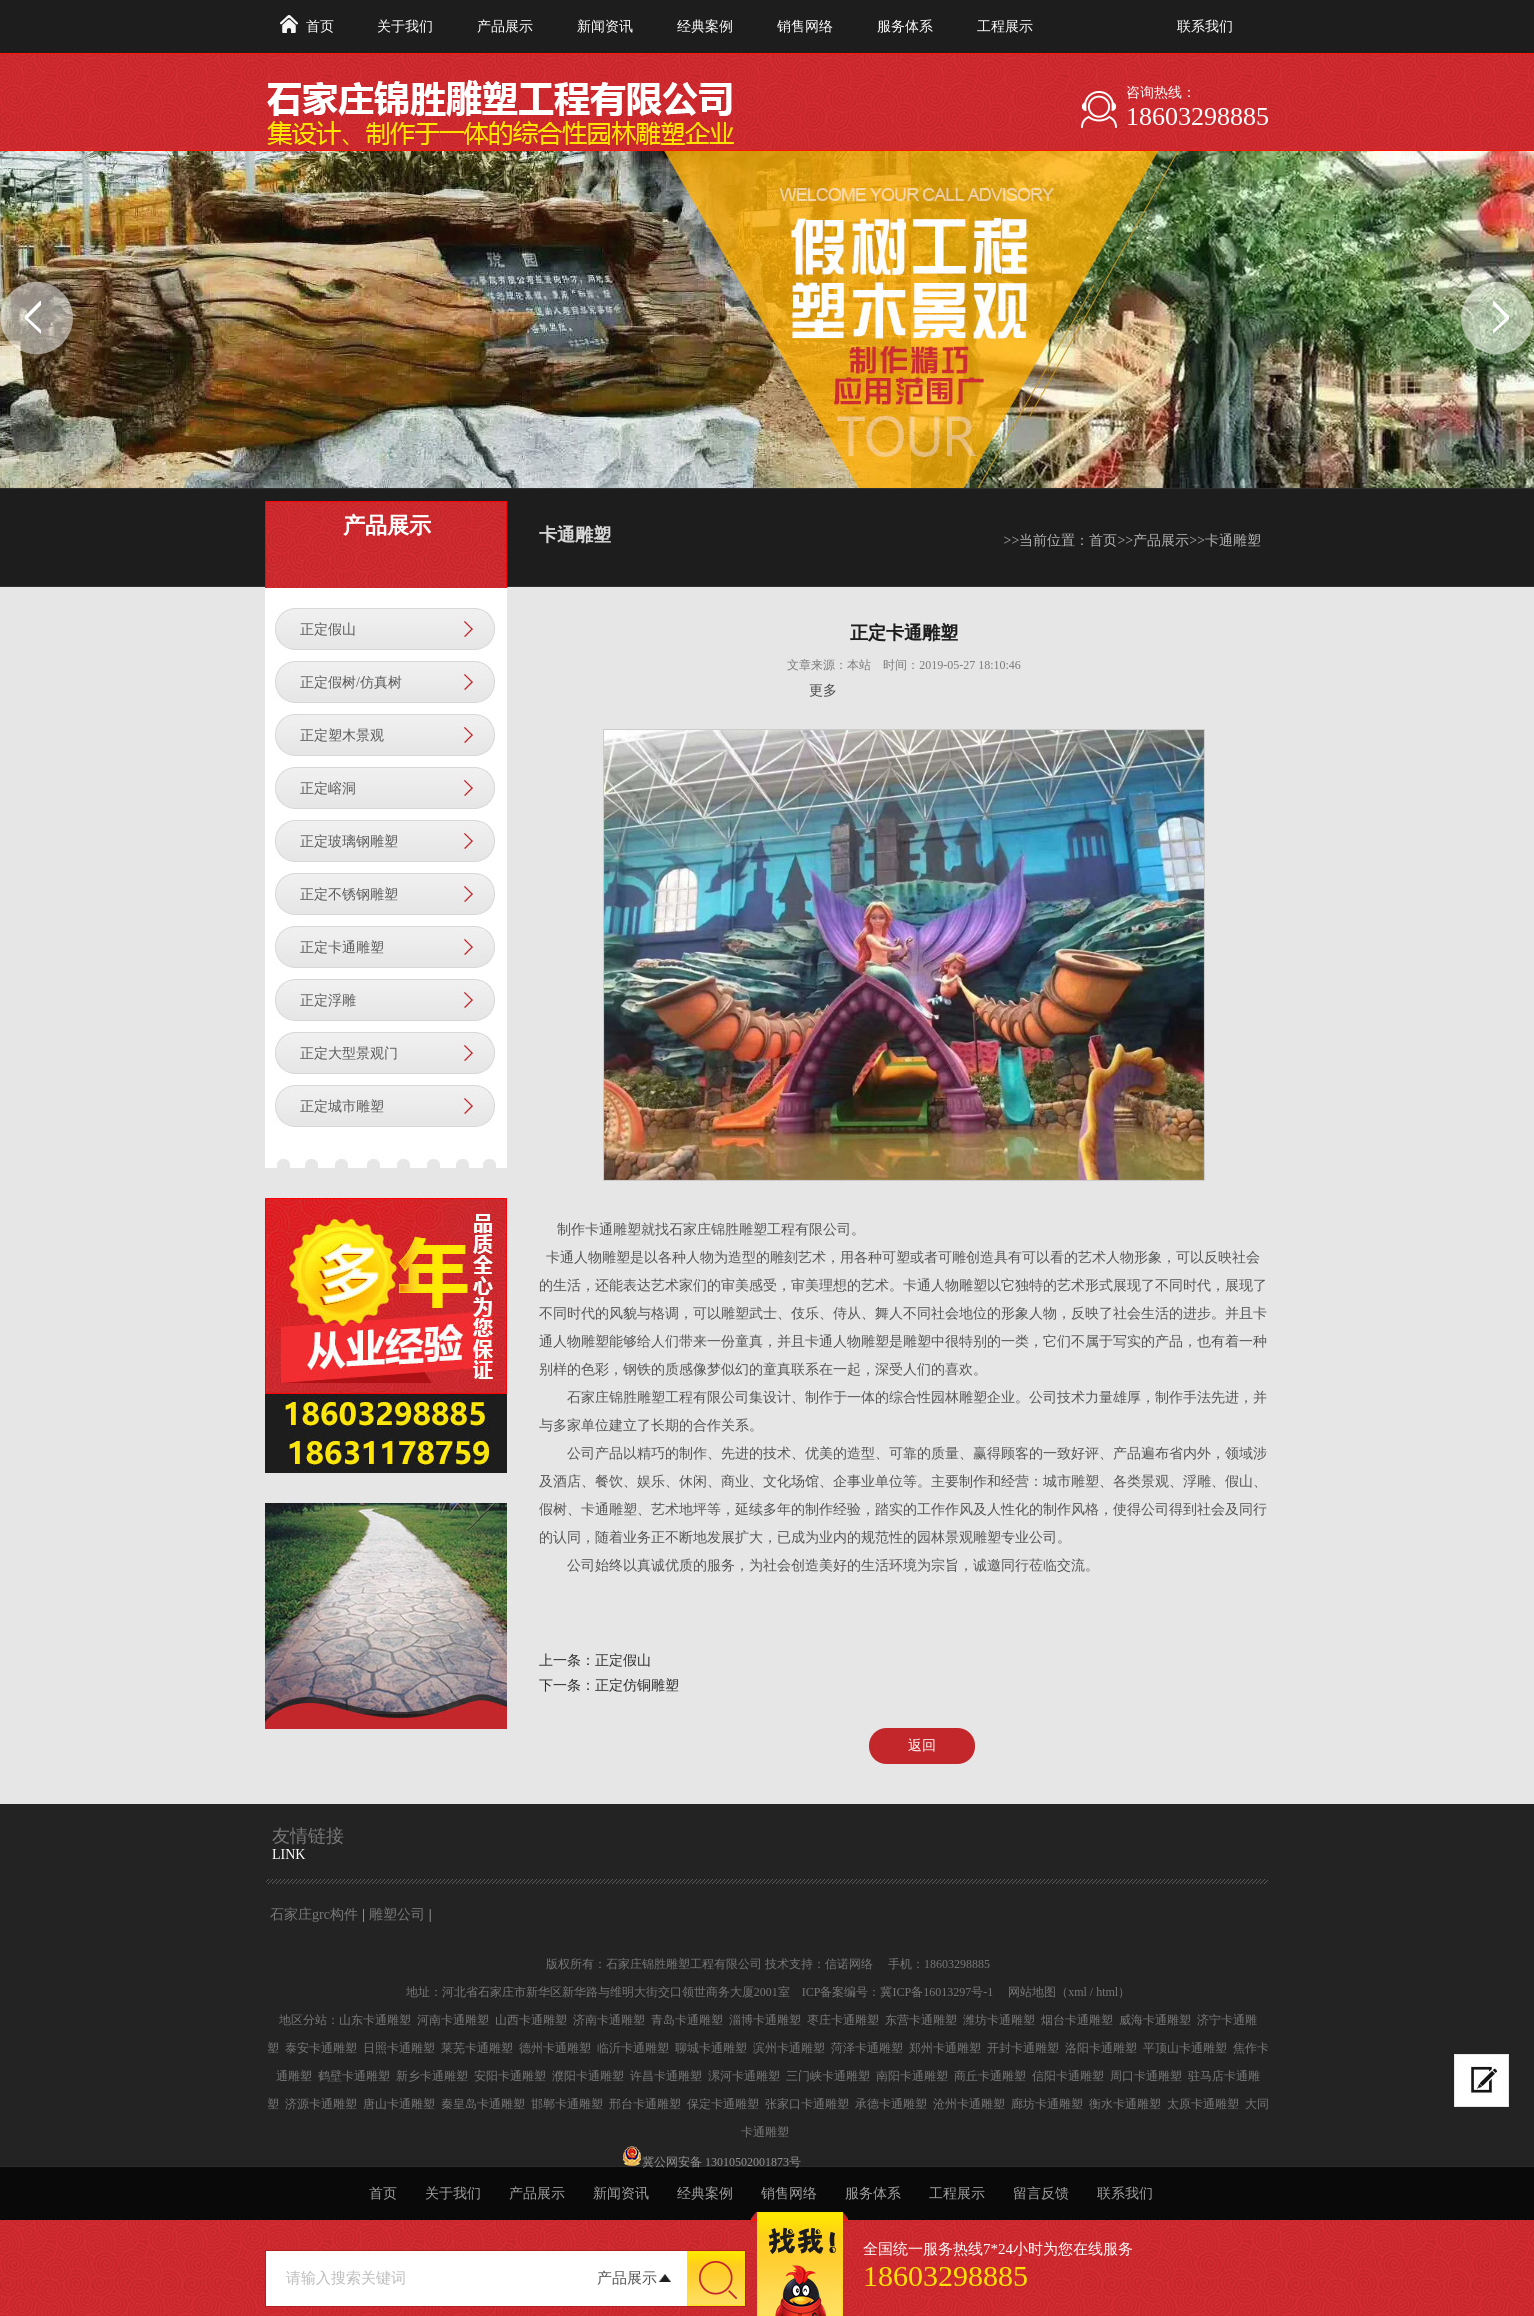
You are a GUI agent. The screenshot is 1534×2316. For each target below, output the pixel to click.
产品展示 (505, 26)
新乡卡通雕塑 (432, 2076)
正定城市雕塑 (342, 1106)
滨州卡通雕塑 (789, 2048)
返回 (922, 1745)
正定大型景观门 (349, 1053)
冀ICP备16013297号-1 (936, 1992)
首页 (320, 26)
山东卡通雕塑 (375, 2020)
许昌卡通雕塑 (666, 2076)
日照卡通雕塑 (399, 2048)
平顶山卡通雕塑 (1185, 2048)
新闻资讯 (605, 26)
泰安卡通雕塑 (321, 2048)
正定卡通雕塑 (342, 947)
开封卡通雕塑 (1023, 2048)
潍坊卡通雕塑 (999, 2020)
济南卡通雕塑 (609, 2020)
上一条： (567, 1660)
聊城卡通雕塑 (711, 2048)
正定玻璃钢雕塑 (349, 841)
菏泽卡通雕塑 (867, 2048)
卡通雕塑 (1233, 540)
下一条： (567, 1685)
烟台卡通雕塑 (1077, 2020)
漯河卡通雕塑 (744, 2076)
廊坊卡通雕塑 (1047, 2104)
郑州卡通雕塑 (945, 2048)
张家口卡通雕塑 (807, 2104)
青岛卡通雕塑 (687, 2020)
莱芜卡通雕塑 (477, 2048)
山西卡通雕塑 (531, 2020)
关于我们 (405, 26)
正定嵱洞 (328, 788)
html (1107, 1992)
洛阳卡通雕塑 (1101, 2048)
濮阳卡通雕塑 (588, 2076)
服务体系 (905, 26)
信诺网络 (849, 1964)
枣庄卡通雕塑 (843, 2020)
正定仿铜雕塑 (637, 1685)
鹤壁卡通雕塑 (354, 2076)
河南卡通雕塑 (453, 2020)
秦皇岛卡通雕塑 (483, 2104)
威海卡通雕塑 (1155, 2020)
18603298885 (1197, 116)
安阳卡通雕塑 (510, 2076)
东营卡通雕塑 (921, 2020)
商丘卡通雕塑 (990, 2076)
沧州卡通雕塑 (969, 2104)
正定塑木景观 (342, 735)
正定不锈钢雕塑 (349, 894)
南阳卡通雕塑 (912, 2076)
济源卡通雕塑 (321, 2104)
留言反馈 (1041, 2193)
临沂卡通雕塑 (633, 2048)
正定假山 (328, 629)
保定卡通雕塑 (723, 2104)
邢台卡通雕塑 (645, 2104)
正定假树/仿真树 (351, 682)
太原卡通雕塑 (1203, 2104)
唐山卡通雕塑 (399, 2104)
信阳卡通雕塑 (1068, 2076)
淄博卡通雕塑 (765, 2020)
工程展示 (1005, 26)
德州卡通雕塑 (555, 2048)
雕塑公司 (397, 1914)
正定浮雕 (328, 1000)
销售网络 (805, 26)
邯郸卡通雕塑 (567, 2104)
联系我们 (1205, 26)
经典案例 (705, 26)
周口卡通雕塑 (1146, 2076)
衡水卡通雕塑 (1125, 2104)
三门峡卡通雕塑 (828, 2076)
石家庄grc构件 (314, 1914)
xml (1077, 1992)
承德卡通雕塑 (891, 2104)
